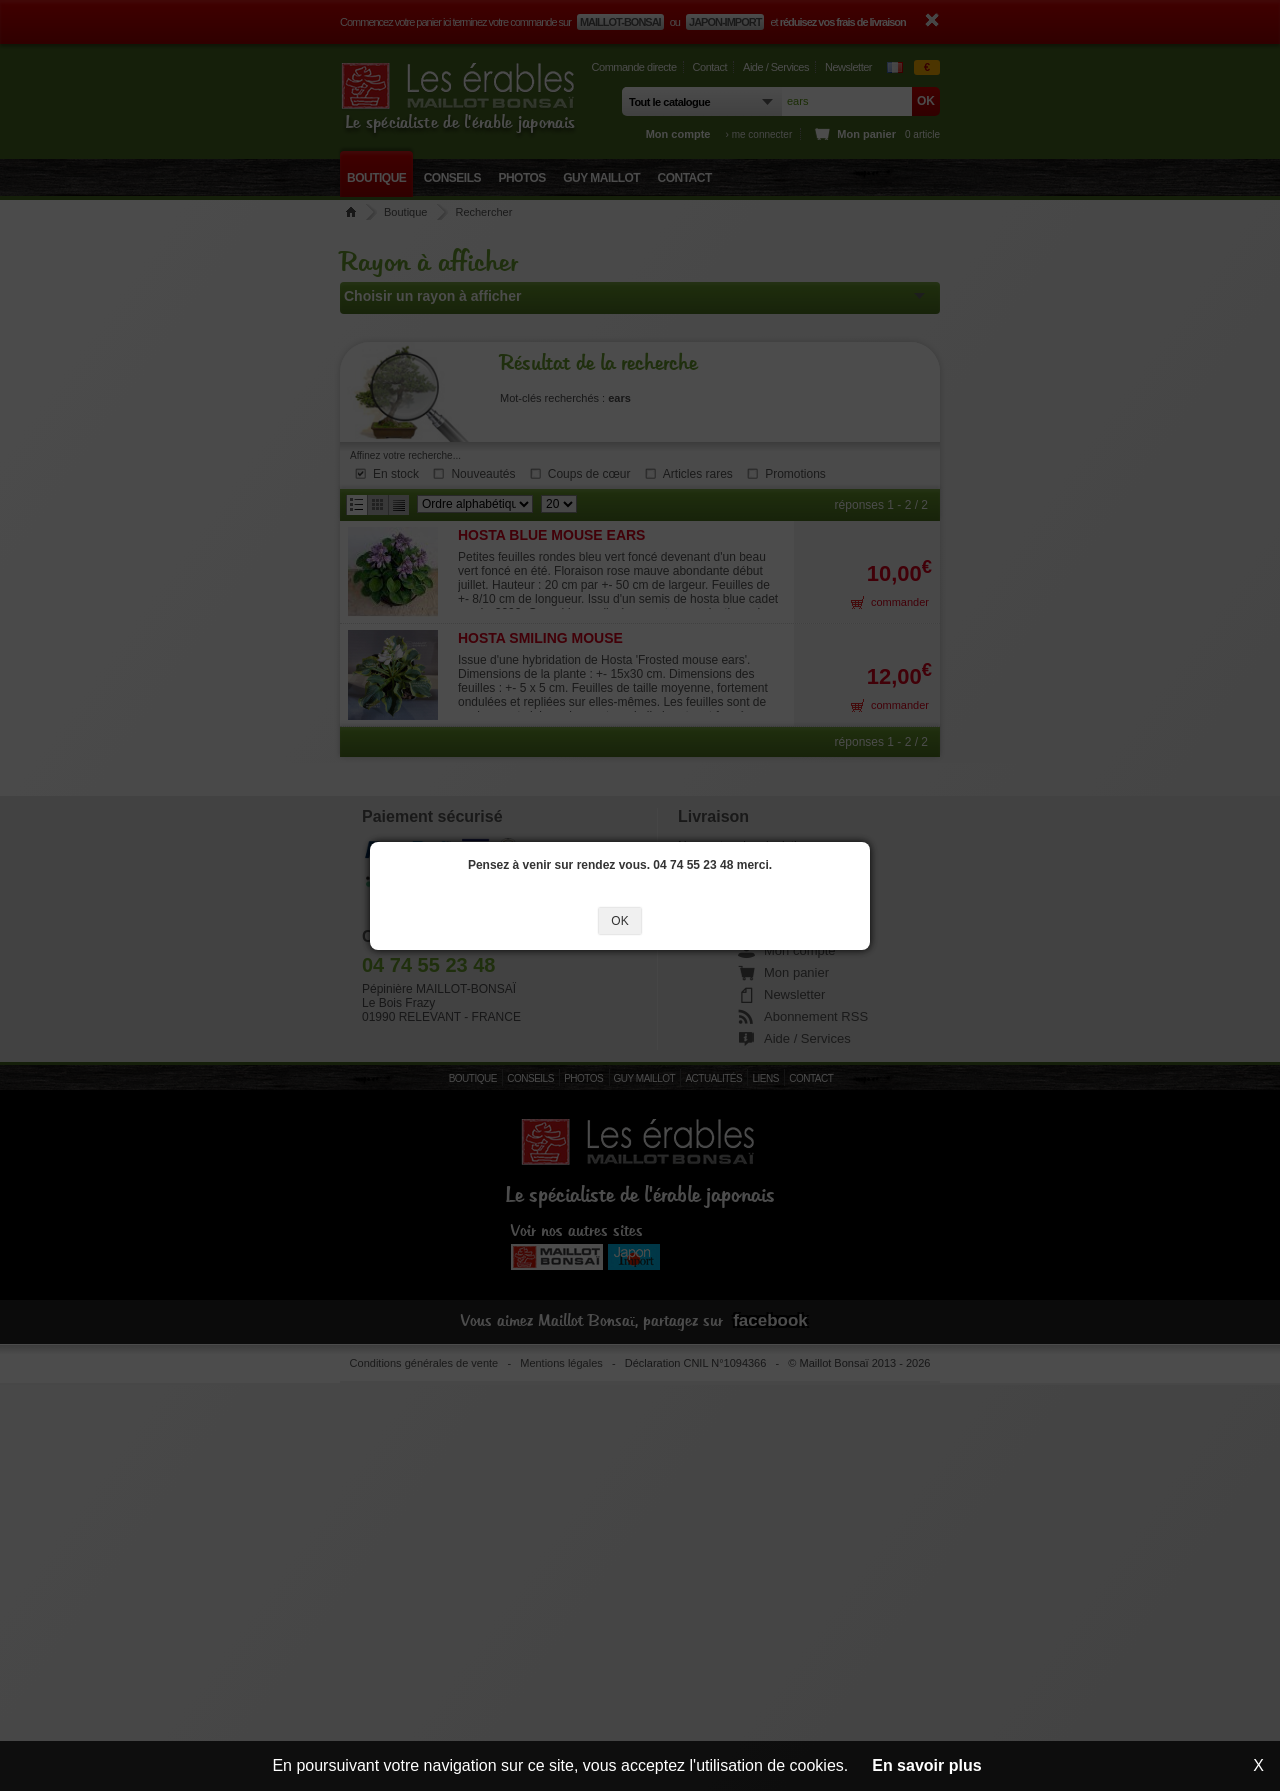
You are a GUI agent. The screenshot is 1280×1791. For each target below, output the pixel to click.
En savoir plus (926, 1765)
